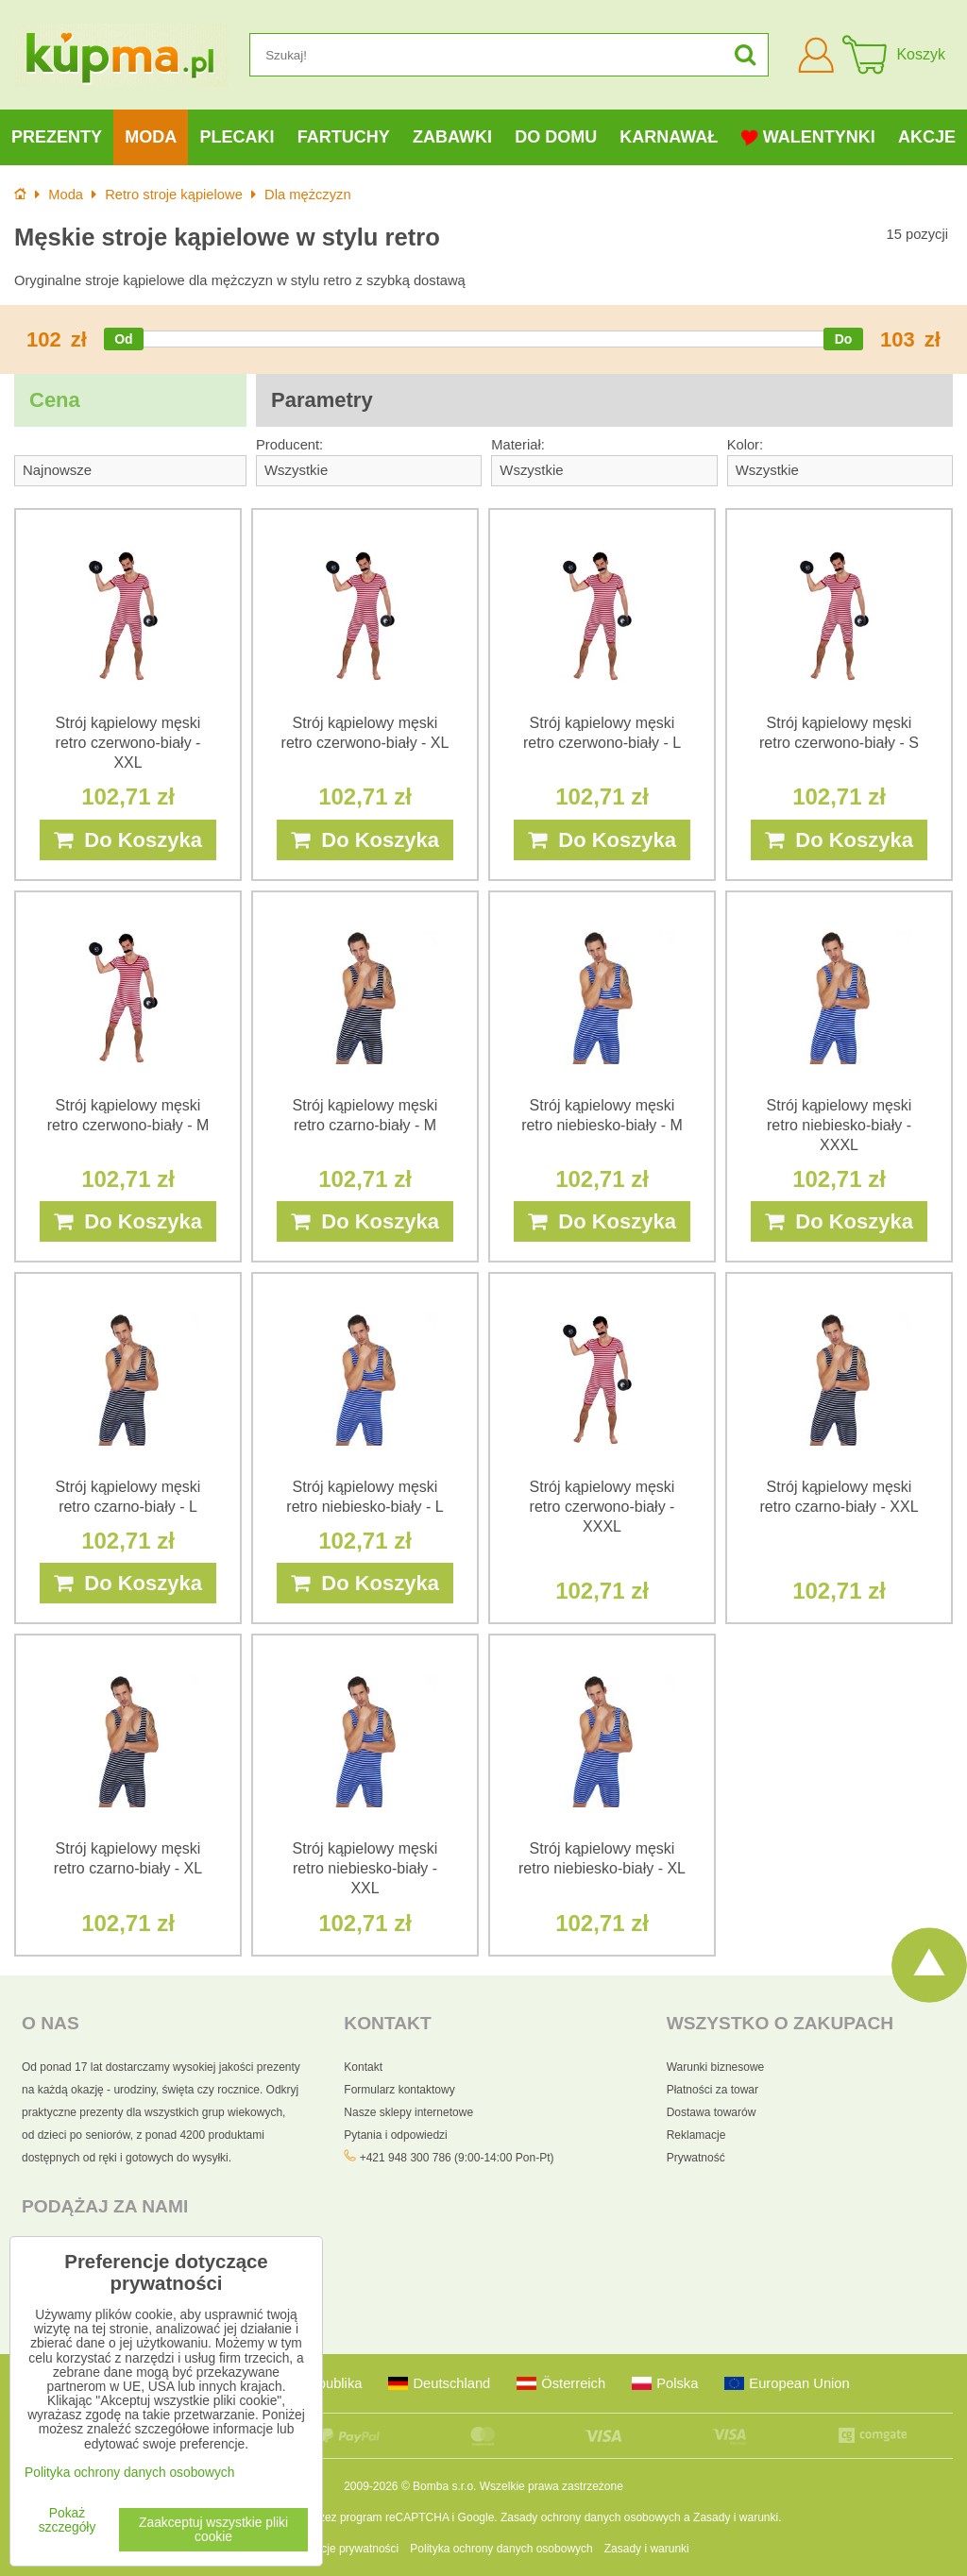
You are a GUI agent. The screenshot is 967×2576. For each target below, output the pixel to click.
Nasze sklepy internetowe (408, 2112)
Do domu (556, 136)
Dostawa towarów (711, 2112)
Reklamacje (696, 2135)
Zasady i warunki (735, 2517)
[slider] (124, 339)
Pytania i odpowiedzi (395, 2135)
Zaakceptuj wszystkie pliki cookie (213, 2530)
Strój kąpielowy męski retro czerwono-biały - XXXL (602, 1506)
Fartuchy (343, 136)
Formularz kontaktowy (399, 2089)
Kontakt (363, 2067)
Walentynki (808, 137)
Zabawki (452, 136)
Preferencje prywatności (338, 2548)
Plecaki (237, 136)
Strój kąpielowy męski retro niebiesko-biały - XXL (365, 1868)
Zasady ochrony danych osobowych (590, 2517)
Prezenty (56, 136)
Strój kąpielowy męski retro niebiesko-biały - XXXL (839, 1125)
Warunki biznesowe (716, 2067)
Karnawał (668, 136)
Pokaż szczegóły (67, 2520)
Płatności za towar (712, 2089)
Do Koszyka (128, 840)
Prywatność (696, 2157)
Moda (151, 136)
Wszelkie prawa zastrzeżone (551, 2486)
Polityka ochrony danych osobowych (501, 2548)
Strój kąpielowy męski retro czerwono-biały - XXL (128, 743)
